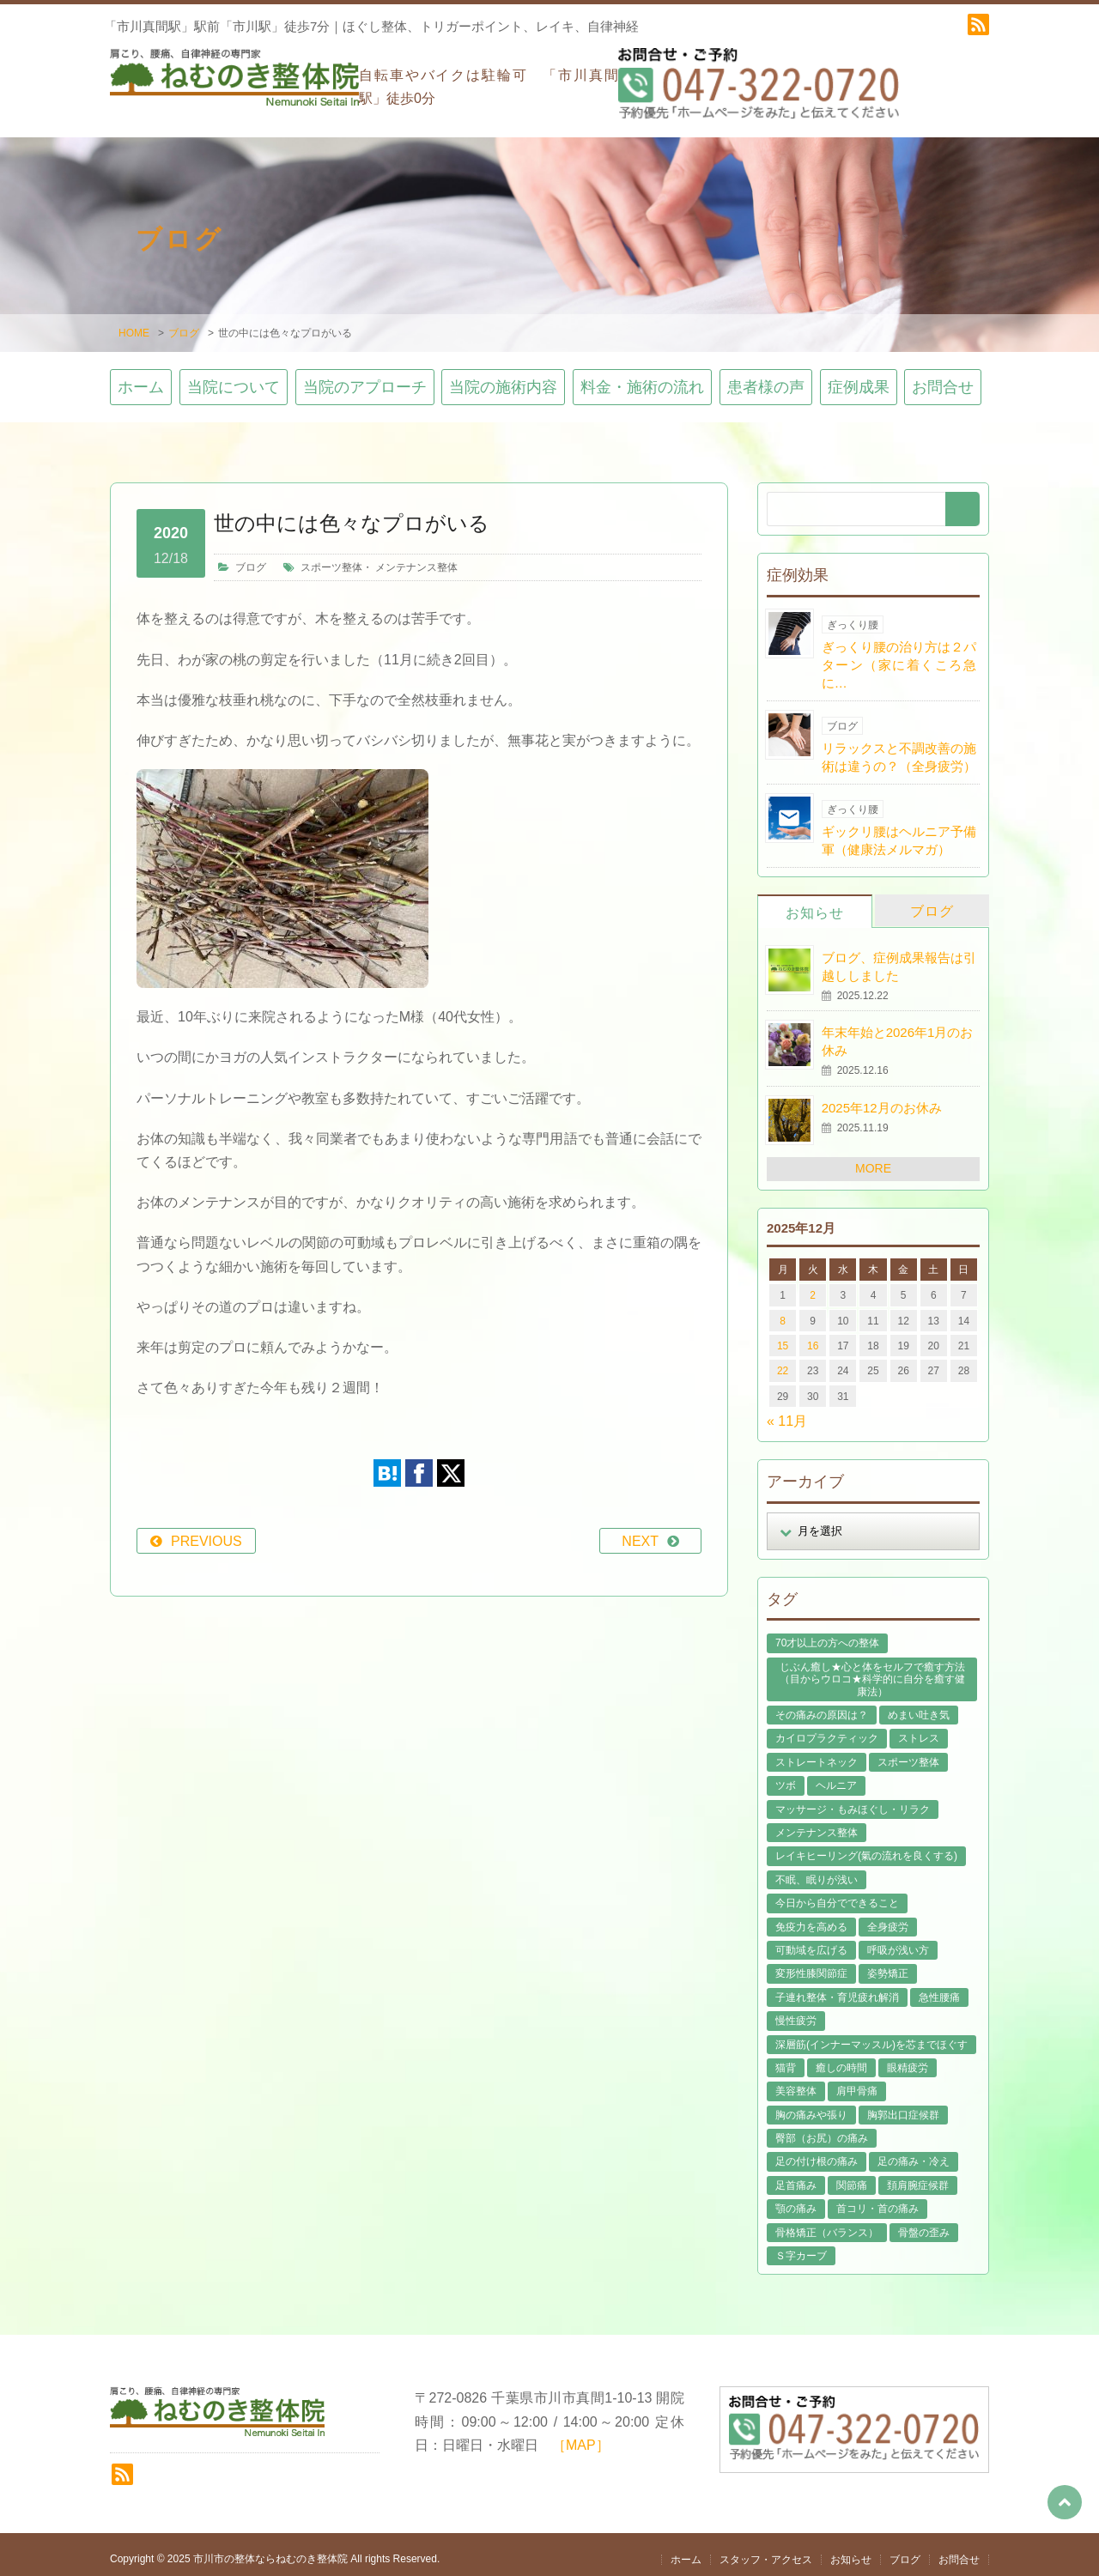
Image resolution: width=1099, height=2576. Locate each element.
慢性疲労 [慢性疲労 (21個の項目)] (796, 2011)
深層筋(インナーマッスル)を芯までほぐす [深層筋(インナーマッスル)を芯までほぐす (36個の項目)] (871, 2035)
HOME (133, 324)
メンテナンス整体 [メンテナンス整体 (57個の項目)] (816, 1823)
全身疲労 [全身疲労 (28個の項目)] (887, 1918)
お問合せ (943, 378)
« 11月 (787, 1411)
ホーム (141, 378)
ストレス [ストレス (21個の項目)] (918, 1730)
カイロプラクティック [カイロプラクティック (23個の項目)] (826, 1730)
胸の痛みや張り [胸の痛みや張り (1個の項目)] (811, 2106)
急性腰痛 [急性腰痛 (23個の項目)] (939, 1988)
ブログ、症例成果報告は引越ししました (899, 957)
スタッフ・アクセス (766, 2551)
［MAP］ (581, 2435)
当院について (233, 378)
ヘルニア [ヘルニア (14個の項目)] (836, 1776)
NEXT (640, 1532)
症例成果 (859, 378)
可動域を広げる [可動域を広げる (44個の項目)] (811, 1941)
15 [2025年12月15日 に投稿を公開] (782, 1336)
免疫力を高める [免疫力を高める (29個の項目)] (811, 1918)
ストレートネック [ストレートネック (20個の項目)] (816, 1753)
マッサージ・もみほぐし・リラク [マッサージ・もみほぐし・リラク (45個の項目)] (852, 1800)
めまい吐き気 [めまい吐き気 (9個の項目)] (919, 1706)
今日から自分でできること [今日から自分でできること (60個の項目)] (837, 1894)
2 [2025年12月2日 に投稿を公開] (813, 1286)
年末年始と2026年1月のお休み (898, 1032)
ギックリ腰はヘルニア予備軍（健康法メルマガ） (899, 831)
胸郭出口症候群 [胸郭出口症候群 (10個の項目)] (903, 2106)
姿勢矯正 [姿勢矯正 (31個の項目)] (887, 1965)
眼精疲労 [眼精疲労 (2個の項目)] (907, 2058)
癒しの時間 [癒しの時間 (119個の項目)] (841, 2058)
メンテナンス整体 (416, 558)
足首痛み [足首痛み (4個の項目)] (796, 2176)
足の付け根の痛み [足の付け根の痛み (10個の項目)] (816, 2153)
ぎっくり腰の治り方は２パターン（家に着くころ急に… (899, 655)
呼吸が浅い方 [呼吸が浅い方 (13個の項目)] (898, 1941)
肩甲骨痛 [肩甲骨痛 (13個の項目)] (856, 2082)
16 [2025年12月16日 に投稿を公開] (812, 1336)
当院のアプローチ (365, 378)
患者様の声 (766, 378)
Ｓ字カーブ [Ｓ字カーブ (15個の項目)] (801, 2246)
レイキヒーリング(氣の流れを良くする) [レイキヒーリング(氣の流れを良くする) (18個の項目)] (866, 1847)
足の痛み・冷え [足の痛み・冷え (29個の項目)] (913, 2153)
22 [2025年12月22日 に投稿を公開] (782, 1362)
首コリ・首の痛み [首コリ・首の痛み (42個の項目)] (877, 2200)
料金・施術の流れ (642, 378)
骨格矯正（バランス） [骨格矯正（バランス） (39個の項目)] (826, 2223)
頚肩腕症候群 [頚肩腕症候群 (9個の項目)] (918, 2176)
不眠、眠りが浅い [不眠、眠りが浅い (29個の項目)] (816, 1870)
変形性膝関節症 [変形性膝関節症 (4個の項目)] (811, 1965)
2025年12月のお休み (882, 1098)
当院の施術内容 (503, 378)
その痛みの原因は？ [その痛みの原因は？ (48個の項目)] (821, 1706)
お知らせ (815, 903)
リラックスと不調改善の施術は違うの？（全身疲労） (899, 747)
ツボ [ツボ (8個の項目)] (785, 1776)
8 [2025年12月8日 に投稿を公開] (783, 1312)
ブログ (183, 324)
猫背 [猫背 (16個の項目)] (785, 2058)
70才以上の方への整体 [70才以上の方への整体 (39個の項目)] (827, 1634)
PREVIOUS (206, 1532)
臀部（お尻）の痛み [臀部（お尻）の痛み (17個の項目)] (821, 2129)
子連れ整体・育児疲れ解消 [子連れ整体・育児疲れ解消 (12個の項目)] (837, 1988)
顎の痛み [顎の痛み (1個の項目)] (796, 2200)
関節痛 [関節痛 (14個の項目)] (851, 2176)
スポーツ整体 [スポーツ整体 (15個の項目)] (908, 1753)
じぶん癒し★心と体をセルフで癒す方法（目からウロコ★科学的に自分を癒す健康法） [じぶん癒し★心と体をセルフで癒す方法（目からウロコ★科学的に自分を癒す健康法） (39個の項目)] (872, 1670)
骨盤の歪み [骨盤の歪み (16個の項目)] (924, 2223)
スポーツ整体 (331, 558)
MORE (873, 1159)
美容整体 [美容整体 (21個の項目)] (796, 2082)
